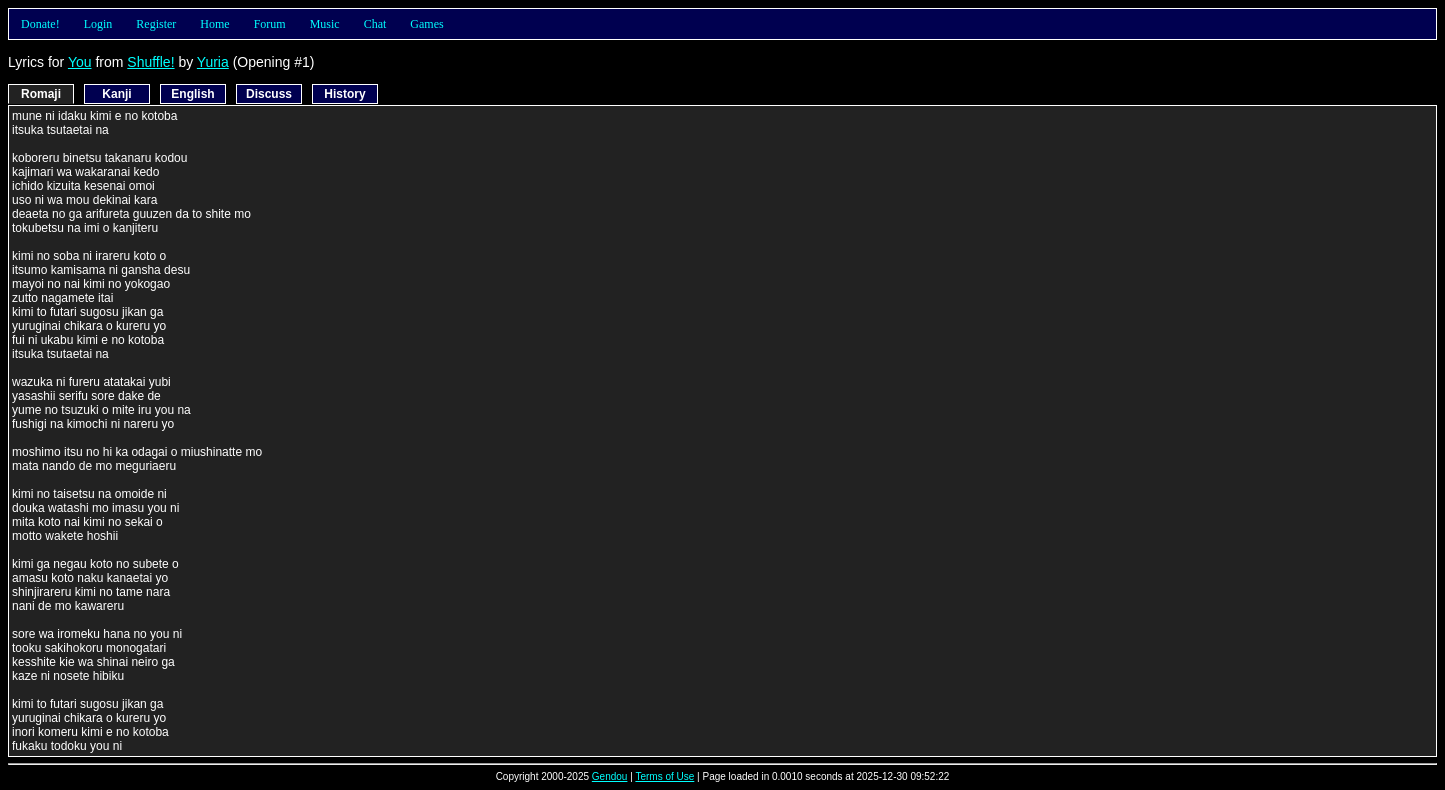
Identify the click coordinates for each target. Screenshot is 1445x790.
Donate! (40, 24)
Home (214, 24)
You (80, 62)
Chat (375, 24)
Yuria (213, 62)
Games (426, 24)
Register (156, 24)
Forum (270, 24)
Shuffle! (150, 62)
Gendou (610, 776)
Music (325, 24)
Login (98, 24)
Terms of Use (664, 776)
